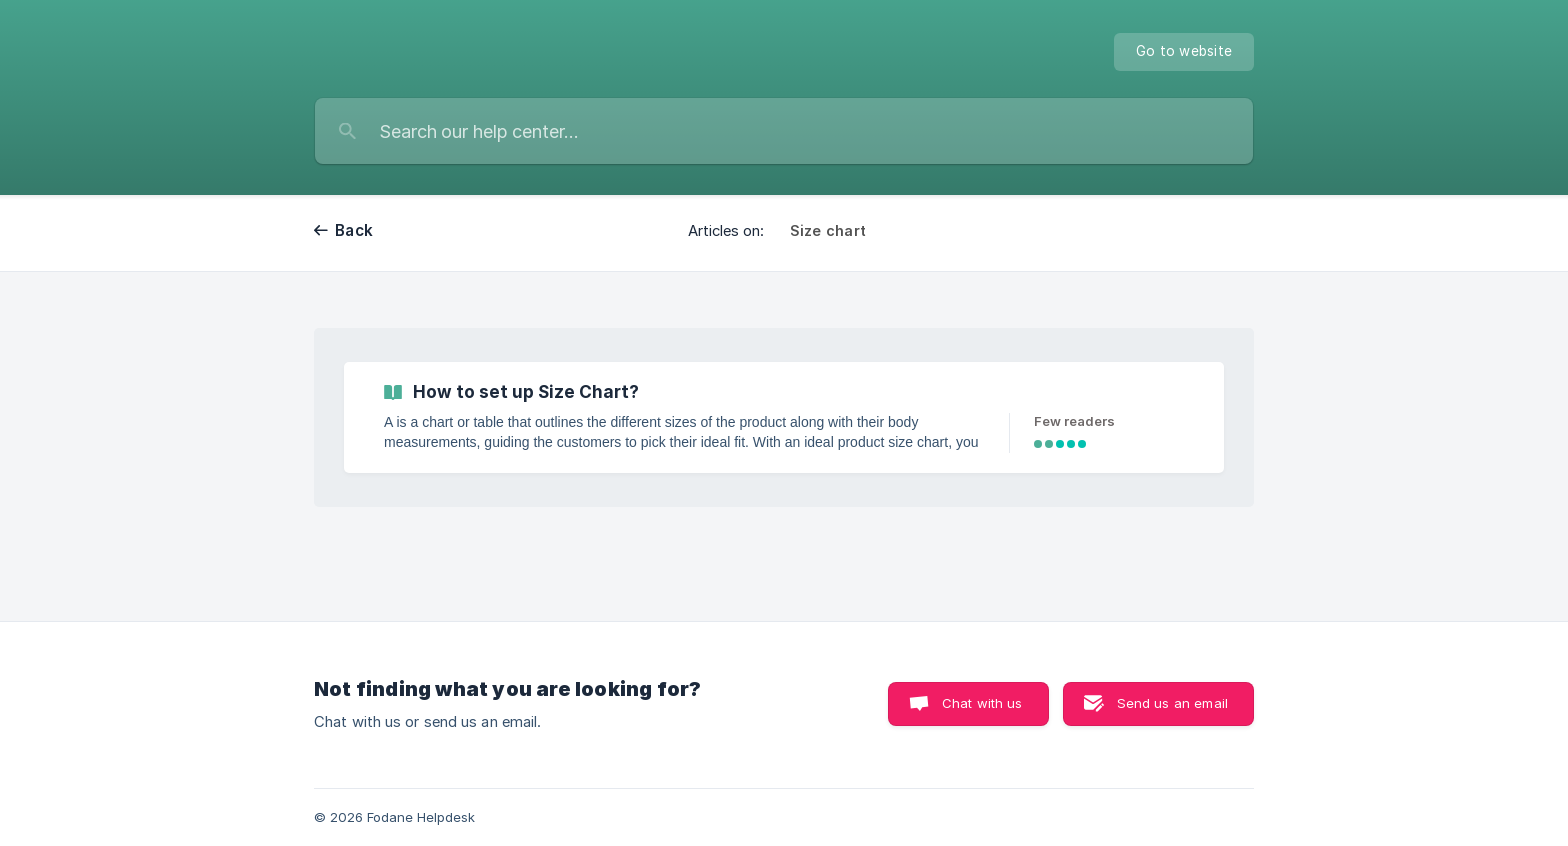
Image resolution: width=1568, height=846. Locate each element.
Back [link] (354, 230)
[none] (1184, 52)
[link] (784, 417)
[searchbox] (784, 131)
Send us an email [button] (1172, 703)
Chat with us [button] (982, 703)
